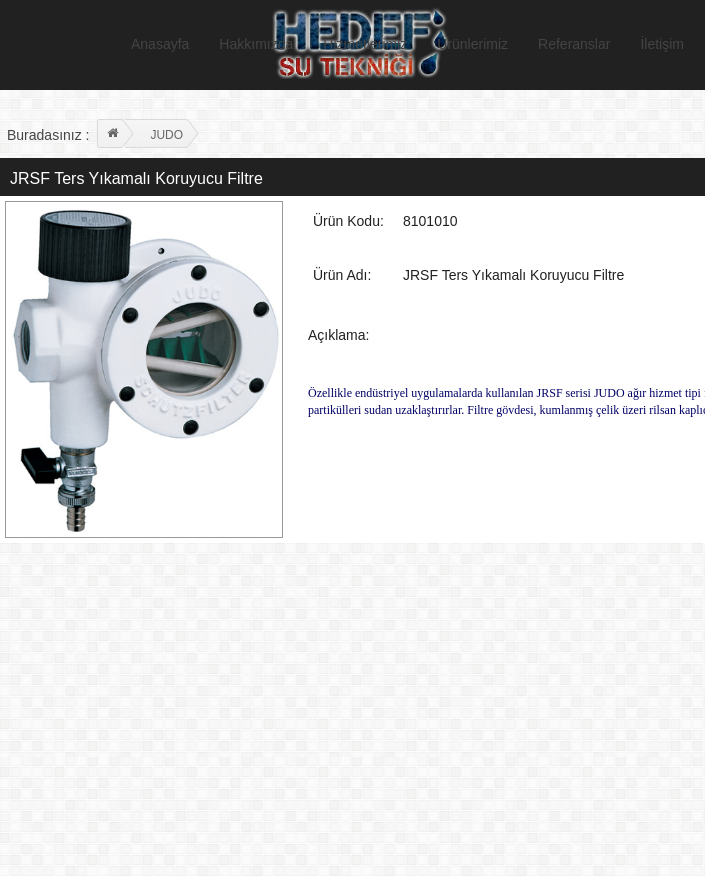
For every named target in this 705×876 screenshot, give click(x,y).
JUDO (166, 135)
